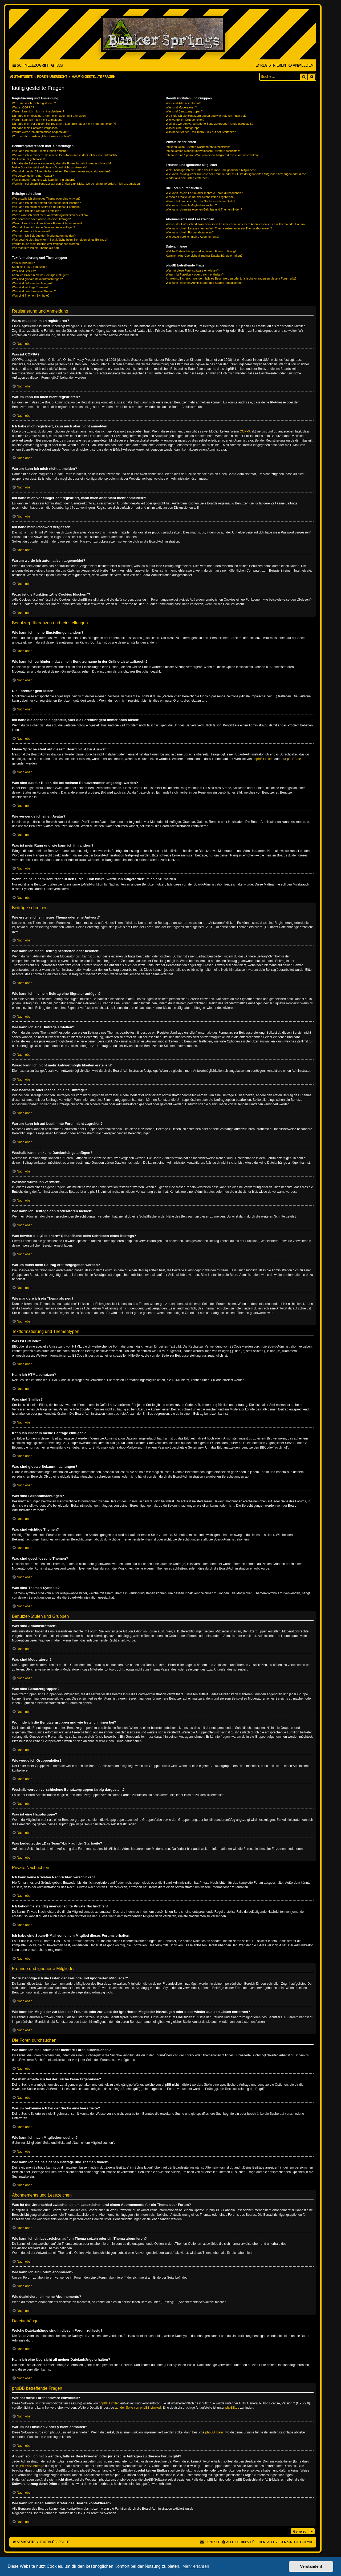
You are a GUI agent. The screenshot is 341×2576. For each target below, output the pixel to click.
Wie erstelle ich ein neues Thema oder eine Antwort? (46, 198)
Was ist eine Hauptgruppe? (183, 128)
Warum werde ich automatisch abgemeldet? (40, 132)
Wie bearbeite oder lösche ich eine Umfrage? (41, 219)
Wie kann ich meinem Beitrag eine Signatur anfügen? (46, 206)
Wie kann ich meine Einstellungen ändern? (40, 150)
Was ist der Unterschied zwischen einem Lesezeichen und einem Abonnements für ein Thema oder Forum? (235, 224)
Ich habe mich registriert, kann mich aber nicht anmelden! (49, 115)
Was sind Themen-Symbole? (31, 295)
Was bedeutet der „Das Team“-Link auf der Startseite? (201, 132)
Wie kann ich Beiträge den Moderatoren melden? (44, 235)
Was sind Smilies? (24, 271)
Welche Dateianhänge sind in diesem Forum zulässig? (201, 251)
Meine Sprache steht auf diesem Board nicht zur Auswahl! (49, 167)
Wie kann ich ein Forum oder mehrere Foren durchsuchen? (204, 193)
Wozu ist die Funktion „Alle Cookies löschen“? (42, 136)
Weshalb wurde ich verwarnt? (31, 231)
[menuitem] (57, 65)
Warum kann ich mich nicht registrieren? (38, 111)
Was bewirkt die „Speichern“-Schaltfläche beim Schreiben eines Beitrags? (60, 239)
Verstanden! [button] (311, 2566)
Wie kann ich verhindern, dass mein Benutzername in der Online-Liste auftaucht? (64, 155)
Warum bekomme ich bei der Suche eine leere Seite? (200, 201)
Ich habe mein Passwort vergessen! (35, 128)
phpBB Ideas (214, 2432)
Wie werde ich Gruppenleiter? (185, 119)
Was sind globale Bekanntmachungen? (37, 279)
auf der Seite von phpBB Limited (138, 2407)
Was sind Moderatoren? (181, 107)
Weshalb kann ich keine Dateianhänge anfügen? (43, 227)
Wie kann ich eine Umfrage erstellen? (36, 210)
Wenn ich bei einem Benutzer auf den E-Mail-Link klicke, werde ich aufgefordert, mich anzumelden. (76, 183)
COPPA (245, 431)
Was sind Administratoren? (183, 103)
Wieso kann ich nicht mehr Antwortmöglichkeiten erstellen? (50, 215)
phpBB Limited (263, 759)
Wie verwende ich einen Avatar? (33, 175)
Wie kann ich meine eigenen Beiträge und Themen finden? (204, 209)
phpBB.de (294, 759)
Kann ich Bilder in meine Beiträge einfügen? (40, 275)
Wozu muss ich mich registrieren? (34, 103)
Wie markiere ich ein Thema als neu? (36, 247)
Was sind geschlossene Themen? (34, 291)
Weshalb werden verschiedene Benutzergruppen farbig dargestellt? (209, 123)
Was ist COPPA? (23, 107)
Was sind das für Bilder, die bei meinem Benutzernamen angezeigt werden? (61, 171)
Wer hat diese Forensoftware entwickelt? (192, 270)
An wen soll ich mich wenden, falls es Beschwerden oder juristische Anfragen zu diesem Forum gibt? (231, 278)
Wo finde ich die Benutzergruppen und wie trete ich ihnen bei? (206, 115)
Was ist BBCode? (23, 262)
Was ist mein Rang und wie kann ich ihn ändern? (43, 179)
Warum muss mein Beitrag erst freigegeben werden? (46, 243)
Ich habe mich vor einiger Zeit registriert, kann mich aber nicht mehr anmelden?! (64, 123)
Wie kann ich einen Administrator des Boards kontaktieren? (204, 282)
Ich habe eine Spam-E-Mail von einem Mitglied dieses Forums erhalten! (212, 155)
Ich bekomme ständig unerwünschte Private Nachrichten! (203, 150)
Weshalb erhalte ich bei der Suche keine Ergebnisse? (200, 197)
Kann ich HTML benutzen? (29, 266)
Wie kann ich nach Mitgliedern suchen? (191, 205)
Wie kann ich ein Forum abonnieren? (190, 232)
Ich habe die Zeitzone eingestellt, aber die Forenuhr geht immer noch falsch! (61, 163)
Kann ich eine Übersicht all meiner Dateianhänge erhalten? (204, 255)
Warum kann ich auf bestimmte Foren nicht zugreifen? (47, 223)
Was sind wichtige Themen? (30, 287)
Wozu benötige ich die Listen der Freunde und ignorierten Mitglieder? (210, 170)
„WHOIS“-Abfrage (31, 2466)
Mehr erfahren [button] (195, 2566)
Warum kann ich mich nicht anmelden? (37, 119)
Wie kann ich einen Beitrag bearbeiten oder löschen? (46, 202)
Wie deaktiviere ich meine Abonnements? (193, 236)
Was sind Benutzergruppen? (184, 111)
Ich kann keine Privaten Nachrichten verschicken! (198, 146)
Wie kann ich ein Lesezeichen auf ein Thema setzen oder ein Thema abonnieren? (219, 228)
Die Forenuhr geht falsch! (28, 159)
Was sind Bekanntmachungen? (32, 283)
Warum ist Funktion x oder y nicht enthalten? (195, 274)
